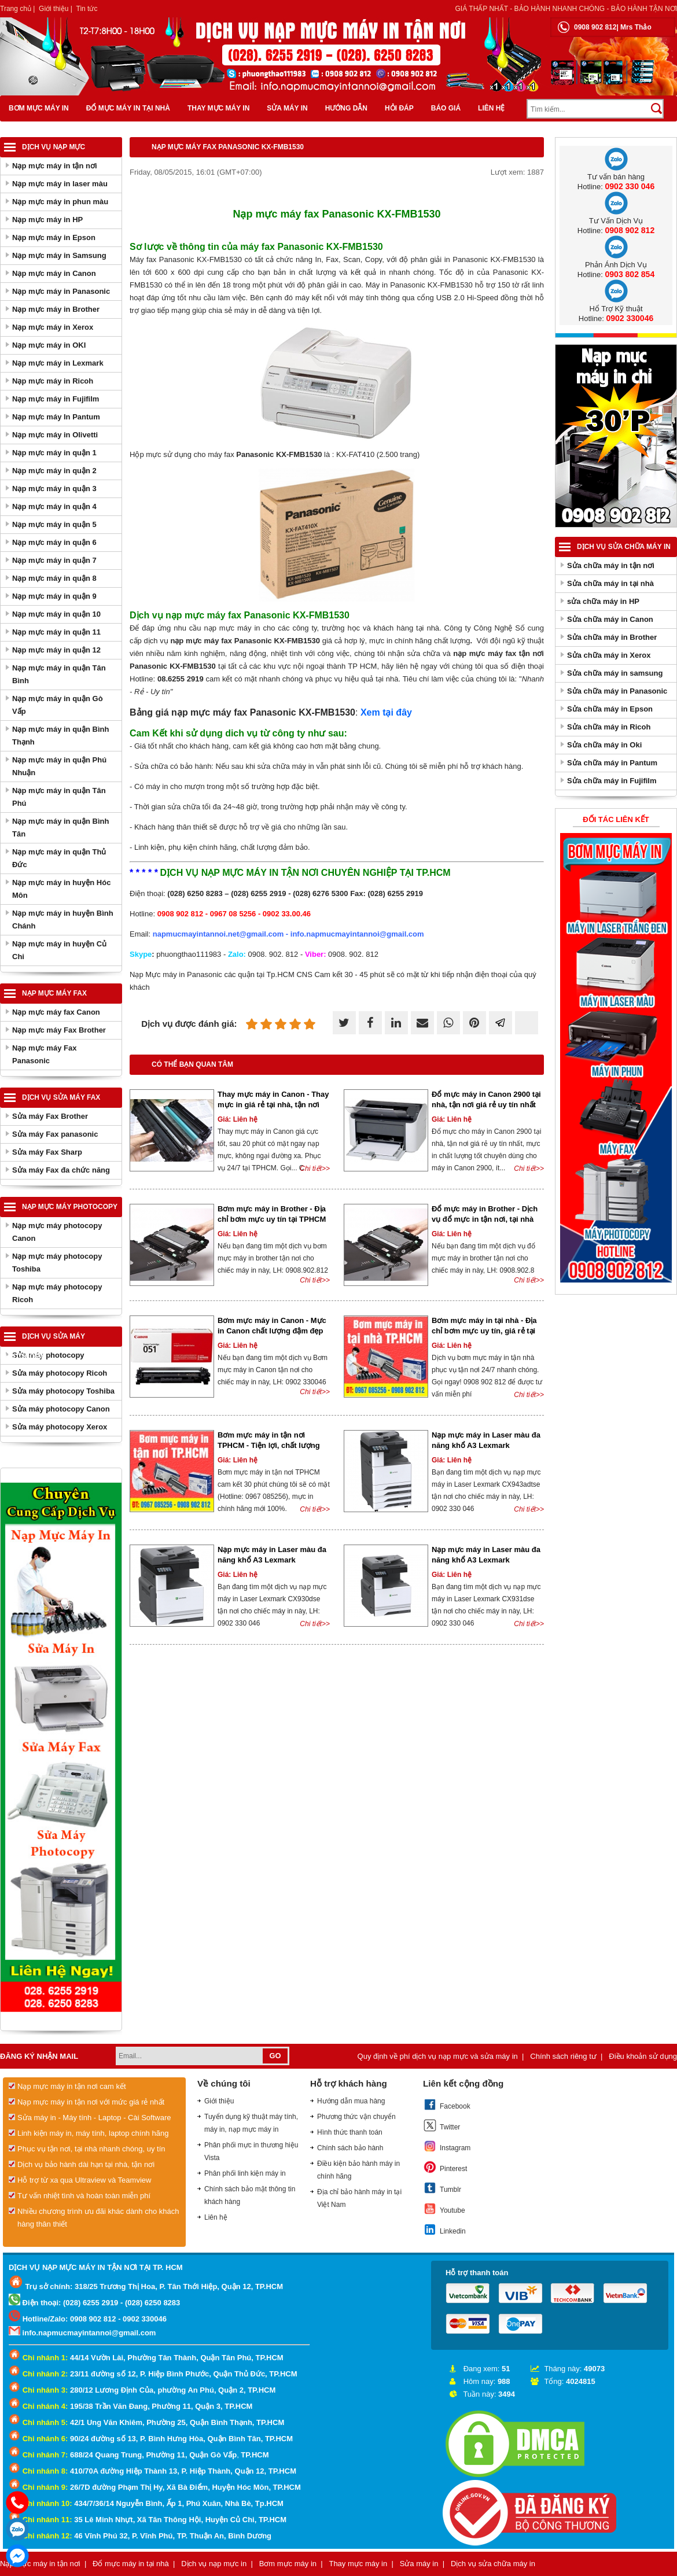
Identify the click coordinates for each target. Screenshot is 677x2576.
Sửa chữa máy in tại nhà (610, 583)
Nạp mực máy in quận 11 (56, 632)
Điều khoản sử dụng (643, 2056)
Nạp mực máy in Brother (56, 309)
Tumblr (442, 2188)
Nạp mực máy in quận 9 (54, 596)
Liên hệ (491, 108)
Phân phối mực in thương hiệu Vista (251, 2151)
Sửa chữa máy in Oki (604, 744)
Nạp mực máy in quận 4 (54, 506)
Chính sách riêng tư (563, 2056)
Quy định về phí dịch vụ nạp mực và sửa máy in (438, 2056)
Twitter (441, 2125)
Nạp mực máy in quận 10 (56, 614)
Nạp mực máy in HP (47, 219)
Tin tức (87, 9)
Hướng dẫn (346, 108)
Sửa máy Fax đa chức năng (61, 1170)
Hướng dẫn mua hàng (351, 2101)
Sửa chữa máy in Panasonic (617, 691)
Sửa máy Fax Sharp (47, 1152)
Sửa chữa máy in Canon (610, 619)
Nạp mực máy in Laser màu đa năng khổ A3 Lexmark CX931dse (486, 1560)
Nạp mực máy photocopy (69, 1207)
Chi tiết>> (315, 1168)
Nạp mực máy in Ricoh (52, 381)
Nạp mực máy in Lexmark (58, 363)
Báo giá (446, 108)
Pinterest (445, 2167)
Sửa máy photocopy (48, 1355)
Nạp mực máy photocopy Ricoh (57, 1293)
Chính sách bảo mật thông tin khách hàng (249, 2195)
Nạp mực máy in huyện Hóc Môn (61, 889)
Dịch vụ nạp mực (53, 147)
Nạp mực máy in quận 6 (54, 542)
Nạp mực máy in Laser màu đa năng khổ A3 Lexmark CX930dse (272, 1560)
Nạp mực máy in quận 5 (54, 524)
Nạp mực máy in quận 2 (54, 470)
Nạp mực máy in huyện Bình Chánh (62, 919)
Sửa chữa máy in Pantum (612, 762)
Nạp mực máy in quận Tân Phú (59, 797)
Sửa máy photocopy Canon (61, 1409)
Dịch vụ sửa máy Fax (61, 1097)
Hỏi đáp (399, 108)
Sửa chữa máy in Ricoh (608, 727)
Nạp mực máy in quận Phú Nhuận (59, 766)
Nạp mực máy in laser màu (60, 183)
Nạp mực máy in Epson (53, 237)
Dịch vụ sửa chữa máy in (624, 547)
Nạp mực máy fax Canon (56, 1012)
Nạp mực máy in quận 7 (54, 560)
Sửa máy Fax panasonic (55, 1134)
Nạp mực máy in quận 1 (54, 452)
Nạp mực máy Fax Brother (59, 1030)
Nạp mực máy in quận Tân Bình (59, 674)
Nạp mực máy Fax (54, 993)
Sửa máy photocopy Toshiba (63, 1391)
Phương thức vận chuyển (356, 2117)
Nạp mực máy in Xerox (52, 327)
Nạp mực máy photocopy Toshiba (57, 1262)
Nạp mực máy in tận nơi (54, 165)
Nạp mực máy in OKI (49, 345)
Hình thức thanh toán (349, 2132)
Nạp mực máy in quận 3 (54, 488)
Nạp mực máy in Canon (54, 273)
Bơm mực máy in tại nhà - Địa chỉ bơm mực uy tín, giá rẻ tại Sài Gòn (484, 1331)
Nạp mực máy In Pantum (56, 416)
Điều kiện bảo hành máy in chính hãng (358, 2169)
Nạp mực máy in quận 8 (54, 578)
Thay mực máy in (218, 108)
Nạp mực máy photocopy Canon (57, 1232)
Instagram (446, 2146)
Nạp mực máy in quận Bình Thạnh (60, 735)
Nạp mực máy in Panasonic (61, 291)
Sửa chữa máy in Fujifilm (612, 780)
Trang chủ (15, 9)
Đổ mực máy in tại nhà (128, 108)
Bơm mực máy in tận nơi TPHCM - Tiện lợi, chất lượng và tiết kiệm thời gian (269, 1445)
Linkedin (444, 2229)
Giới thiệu (53, 9)
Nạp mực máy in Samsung (59, 255)
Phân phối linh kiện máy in (245, 2173)
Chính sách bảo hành (350, 2148)
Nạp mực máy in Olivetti (55, 434)
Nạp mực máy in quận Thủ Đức (59, 858)
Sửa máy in (287, 108)
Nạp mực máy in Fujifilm (55, 399)
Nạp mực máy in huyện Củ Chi (59, 950)
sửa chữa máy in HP (603, 601)
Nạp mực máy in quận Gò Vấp (57, 705)
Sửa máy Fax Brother (50, 1116)
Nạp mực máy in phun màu (60, 201)
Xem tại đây (386, 712)
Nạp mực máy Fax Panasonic (44, 1054)
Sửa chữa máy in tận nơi (610, 565)
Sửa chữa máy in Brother (612, 637)
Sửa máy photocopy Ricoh (59, 1373)
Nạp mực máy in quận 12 (56, 650)
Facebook (446, 2104)
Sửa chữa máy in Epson (610, 709)
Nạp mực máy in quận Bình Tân (60, 827)
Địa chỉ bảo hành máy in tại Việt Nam (359, 2198)
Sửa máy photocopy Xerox (59, 1426)
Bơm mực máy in (39, 108)
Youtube (444, 2209)
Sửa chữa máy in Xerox (608, 655)
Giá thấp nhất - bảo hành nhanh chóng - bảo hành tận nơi (566, 9)
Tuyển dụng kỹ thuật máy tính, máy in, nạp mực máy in (251, 2123)
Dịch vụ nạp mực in (213, 2563)
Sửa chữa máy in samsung (615, 673)
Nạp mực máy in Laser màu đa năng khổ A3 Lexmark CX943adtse (486, 1445)
